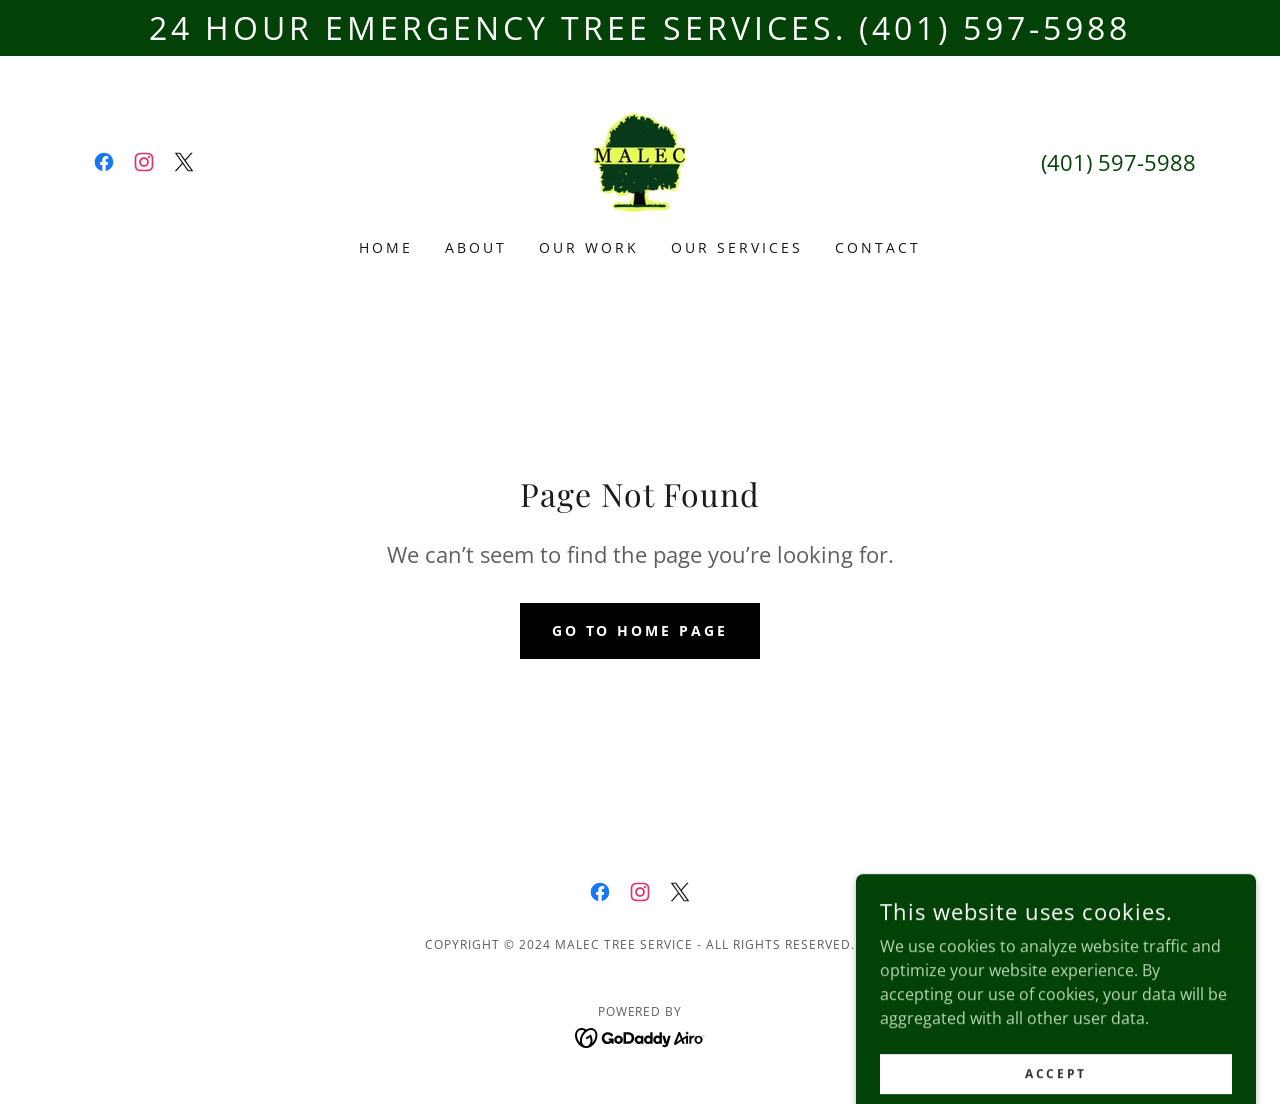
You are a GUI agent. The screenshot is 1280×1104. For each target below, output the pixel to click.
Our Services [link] (737, 247)
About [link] (476, 247)
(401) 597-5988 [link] (1118, 162)
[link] (104, 162)
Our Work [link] (589, 247)
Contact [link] (878, 247)
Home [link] (386, 247)
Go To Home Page (640, 630)
